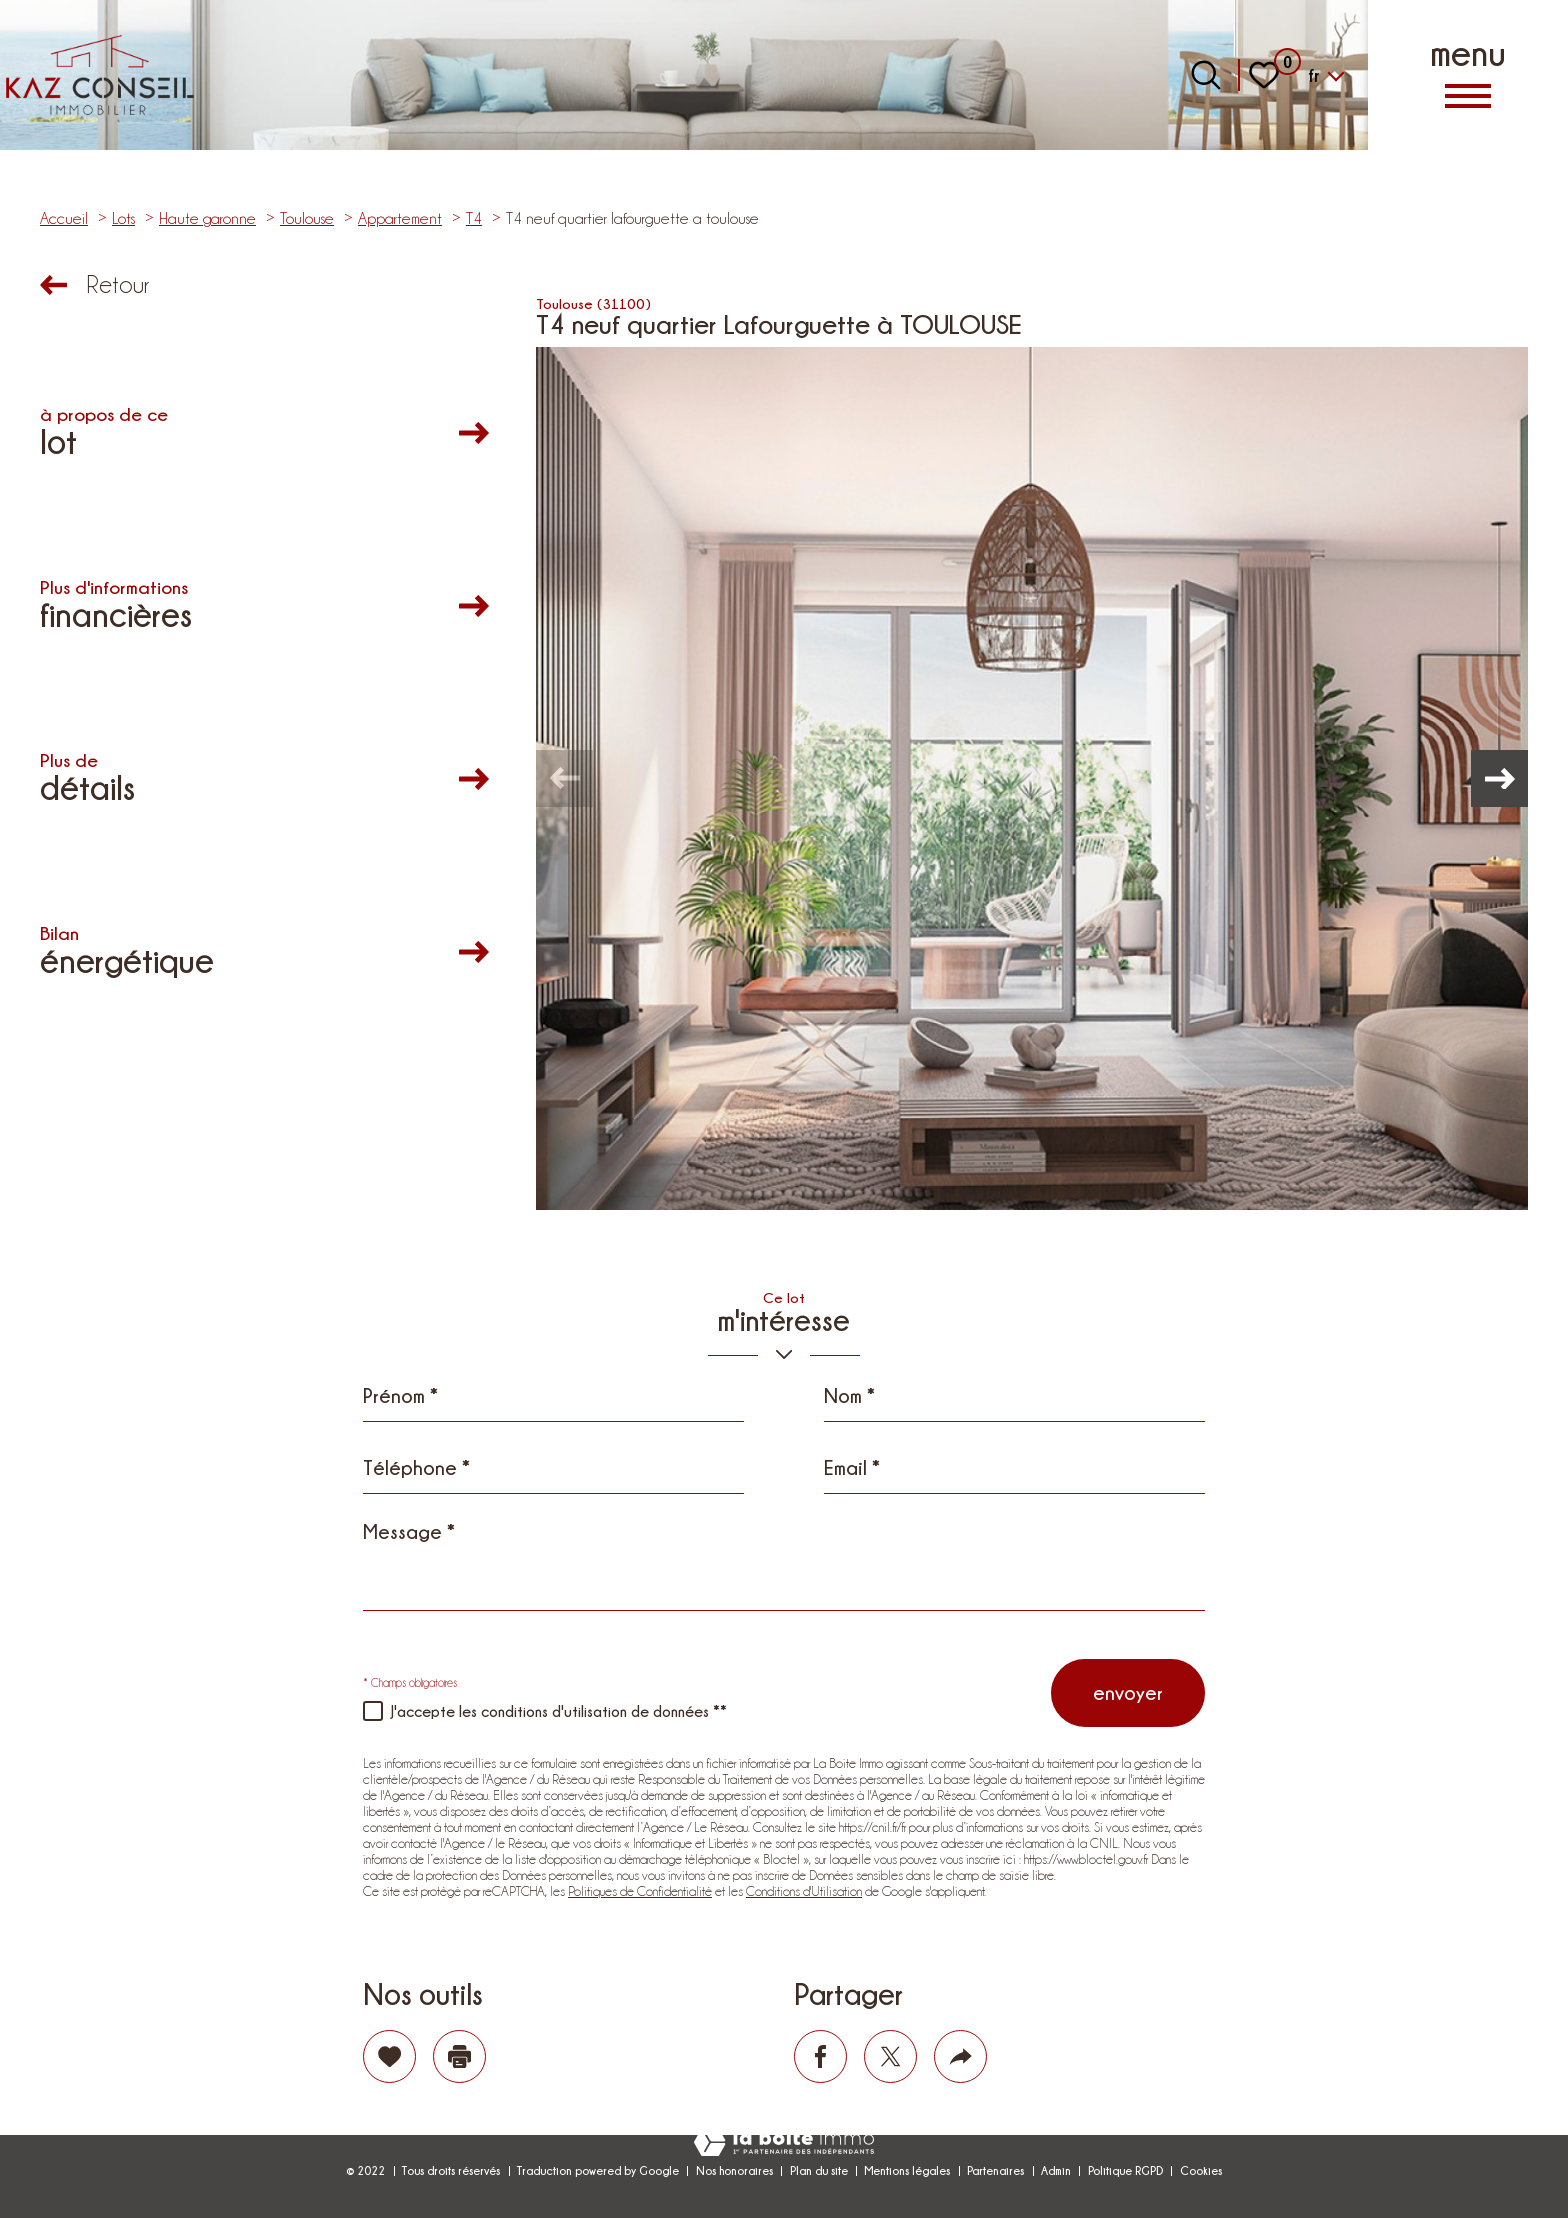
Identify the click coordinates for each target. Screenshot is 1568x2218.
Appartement (400, 218)
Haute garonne (207, 218)
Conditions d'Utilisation (804, 1891)
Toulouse (307, 218)
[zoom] (1032, 778)
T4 (474, 218)
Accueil (64, 218)
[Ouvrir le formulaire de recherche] (1206, 75)
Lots (123, 218)
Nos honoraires (734, 2170)
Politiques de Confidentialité (640, 1891)
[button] (1498, 779)
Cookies (1201, 2170)
